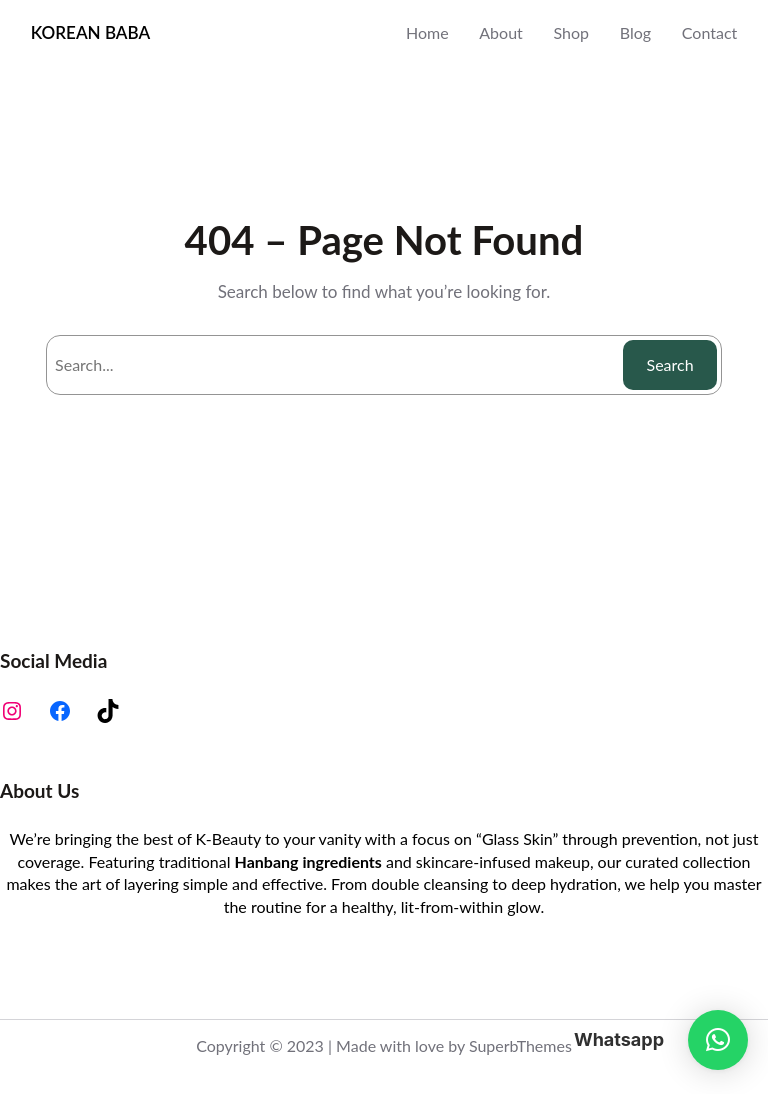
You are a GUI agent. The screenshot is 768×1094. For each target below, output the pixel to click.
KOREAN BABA (91, 32)
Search (670, 364)
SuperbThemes (520, 1045)
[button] (718, 1040)
